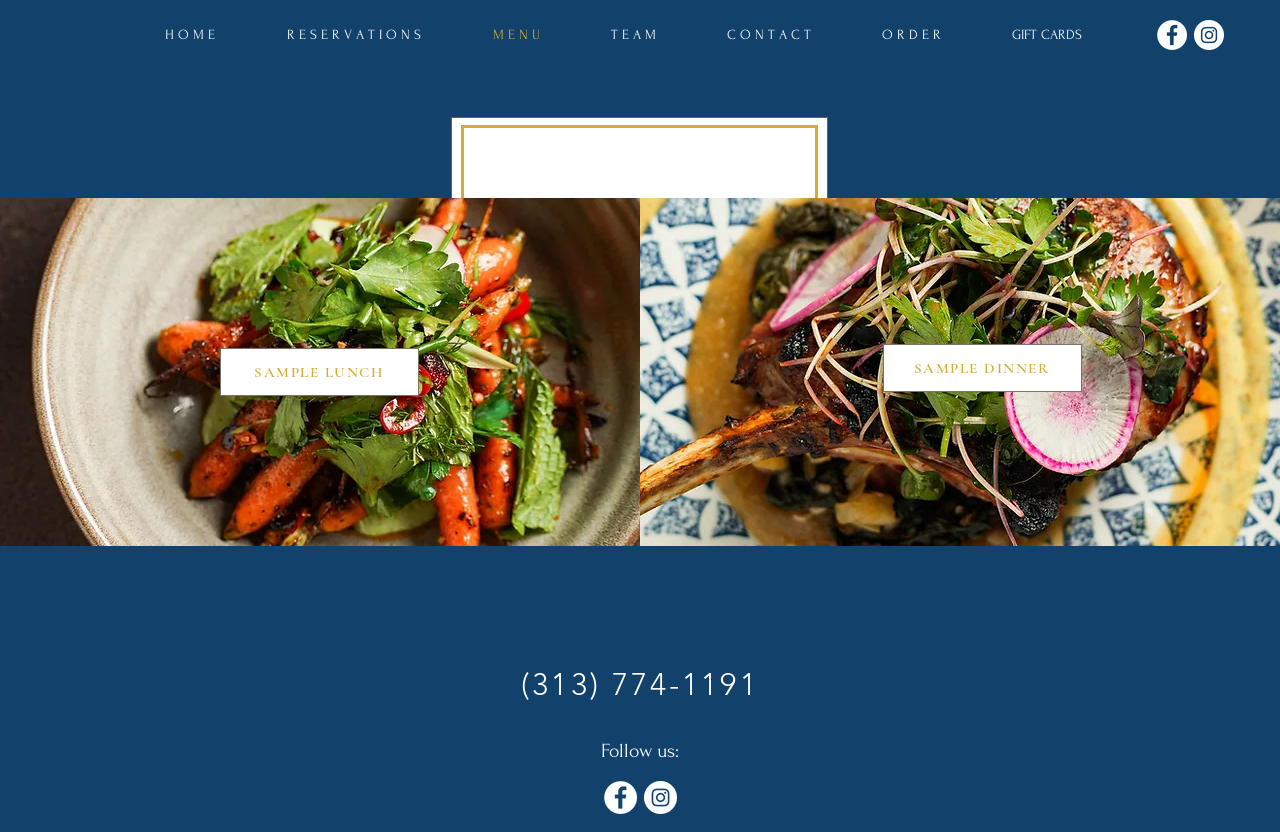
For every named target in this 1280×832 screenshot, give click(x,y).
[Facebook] (1172, 35)
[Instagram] (1209, 35)
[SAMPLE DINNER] (982, 368)
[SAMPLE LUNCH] (319, 372)
